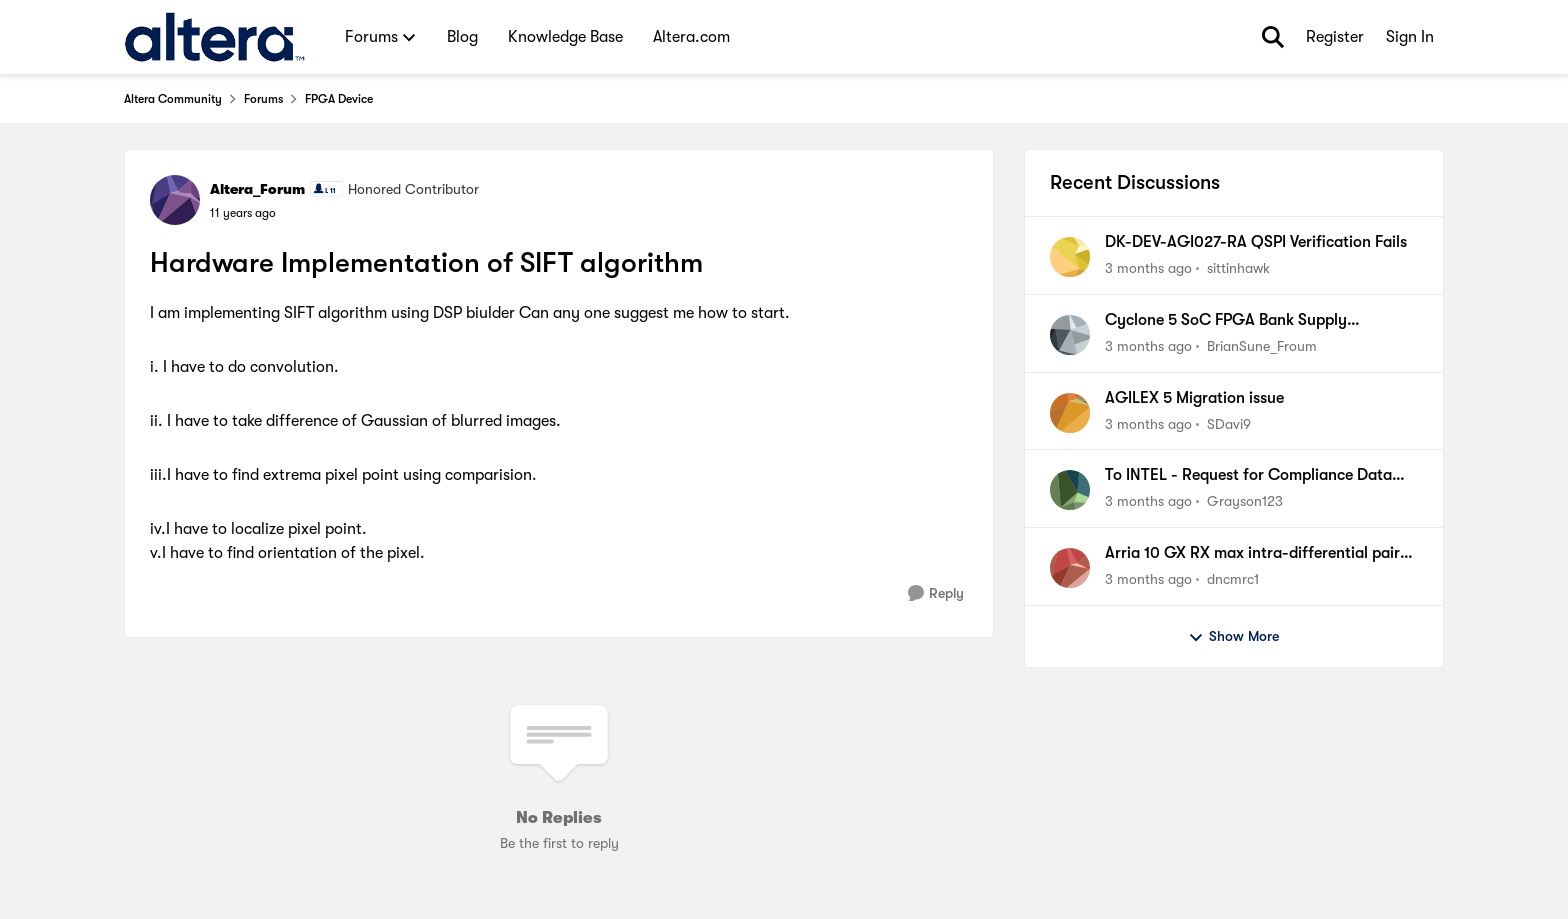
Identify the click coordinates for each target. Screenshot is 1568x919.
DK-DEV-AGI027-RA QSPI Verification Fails (1256, 242)
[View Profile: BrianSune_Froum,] (1070, 335)
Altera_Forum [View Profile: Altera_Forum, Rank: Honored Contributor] (257, 189)
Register (1335, 37)
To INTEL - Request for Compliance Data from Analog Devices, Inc (1248, 476)
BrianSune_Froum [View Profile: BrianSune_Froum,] (1262, 346)
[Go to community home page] (214, 37)
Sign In (1410, 37)
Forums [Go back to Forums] (263, 99)
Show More (1233, 637)
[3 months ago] (1148, 268)
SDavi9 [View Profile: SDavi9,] (1229, 423)
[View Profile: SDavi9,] (1070, 413)
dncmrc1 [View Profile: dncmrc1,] (1233, 579)
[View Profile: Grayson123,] (1070, 490)
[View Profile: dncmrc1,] (1070, 568)
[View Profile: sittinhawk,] (1070, 257)
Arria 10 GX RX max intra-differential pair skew (1252, 554)
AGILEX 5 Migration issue (1194, 398)
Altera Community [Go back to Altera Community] (173, 99)
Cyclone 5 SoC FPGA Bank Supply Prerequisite (1226, 321)
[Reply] (936, 593)
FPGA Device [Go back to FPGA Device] (339, 99)
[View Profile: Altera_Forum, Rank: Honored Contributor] (175, 200)
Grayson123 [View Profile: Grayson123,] (1245, 501)
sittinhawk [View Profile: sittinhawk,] (1238, 268)
